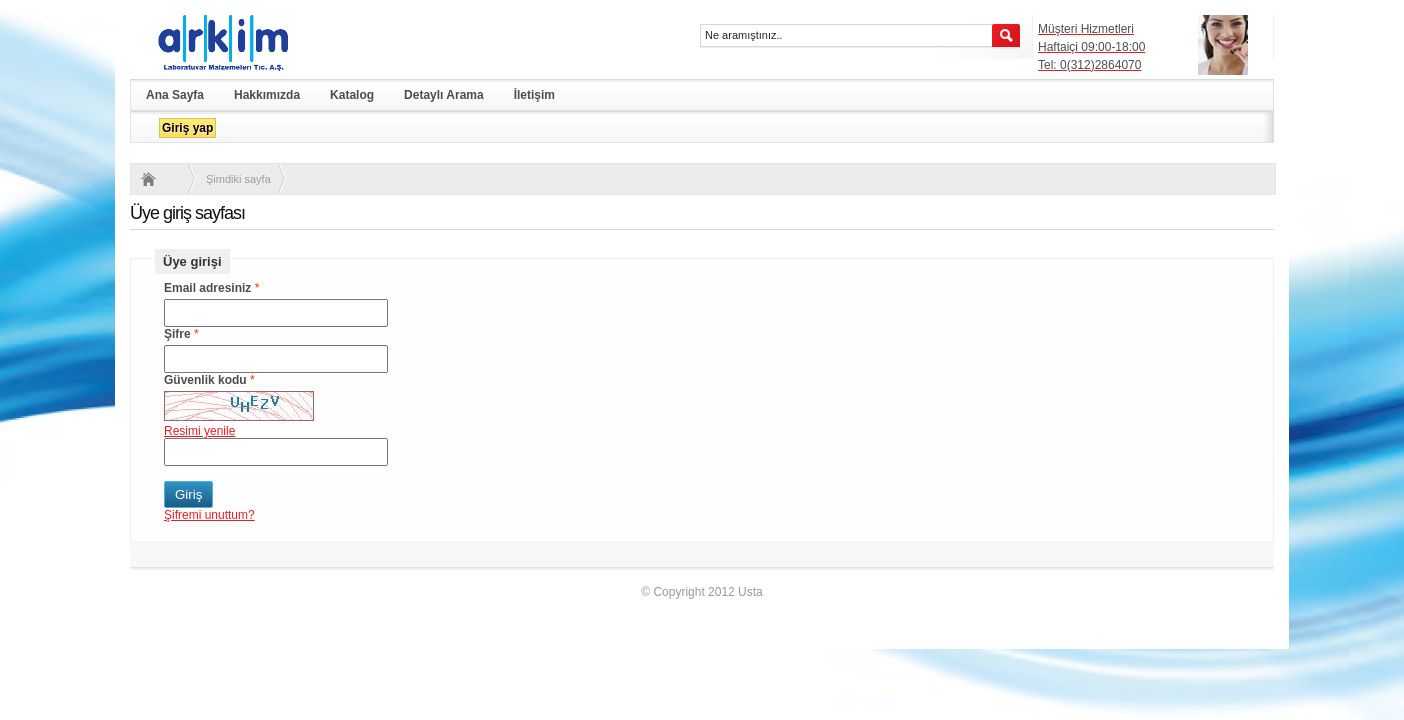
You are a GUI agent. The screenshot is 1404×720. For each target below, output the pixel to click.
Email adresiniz (207, 288)
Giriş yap (187, 128)
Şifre (177, 334)
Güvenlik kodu (205, 380)
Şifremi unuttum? (209, 515)
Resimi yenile (199, 431)
